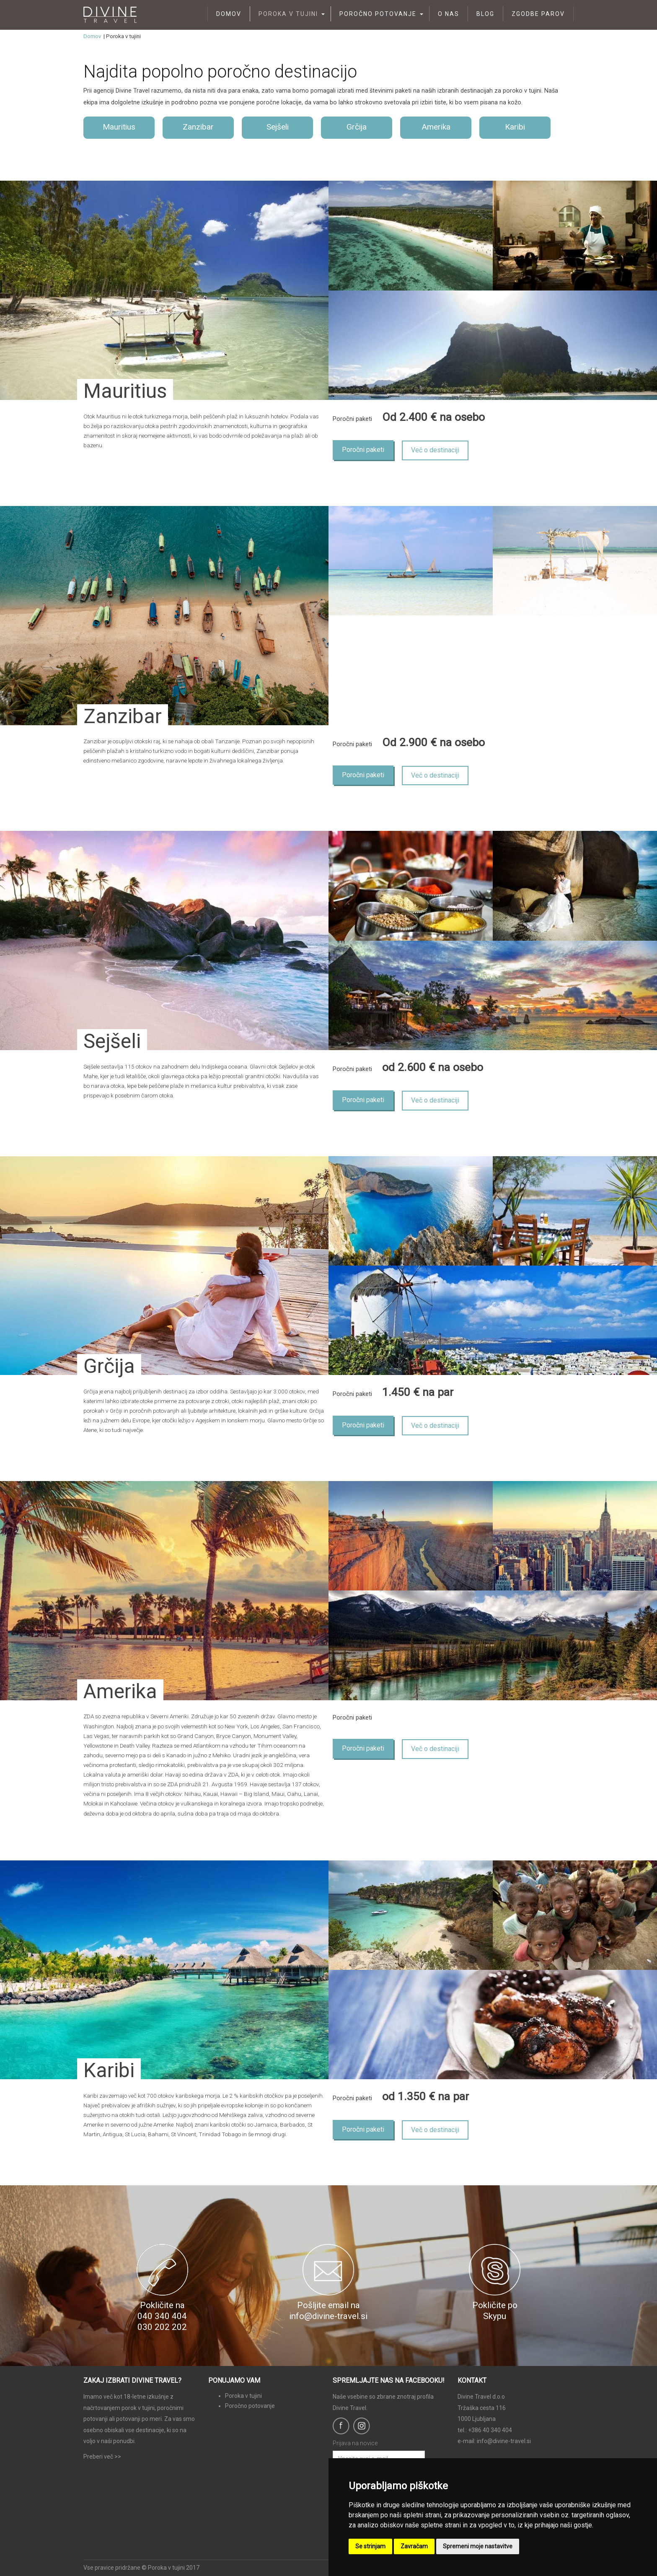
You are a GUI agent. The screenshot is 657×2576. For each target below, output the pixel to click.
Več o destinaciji (435, 450)
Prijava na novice (355, 2443)
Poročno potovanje (377, 13)
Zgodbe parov (538, 13)
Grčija (357, 127)
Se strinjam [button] (370, 2546)
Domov (228, 13)
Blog (485, 13)
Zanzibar (198, 127)
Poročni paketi (363, 450)
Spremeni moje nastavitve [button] (477, 2546)
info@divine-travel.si (504, 2441)
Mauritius (119, 127)
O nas (448, 13)
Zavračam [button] (414, 2546)
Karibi (515, 127)
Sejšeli (277, 127)
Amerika (436, 127)
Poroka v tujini (288, 13)
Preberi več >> (102, 2456)
